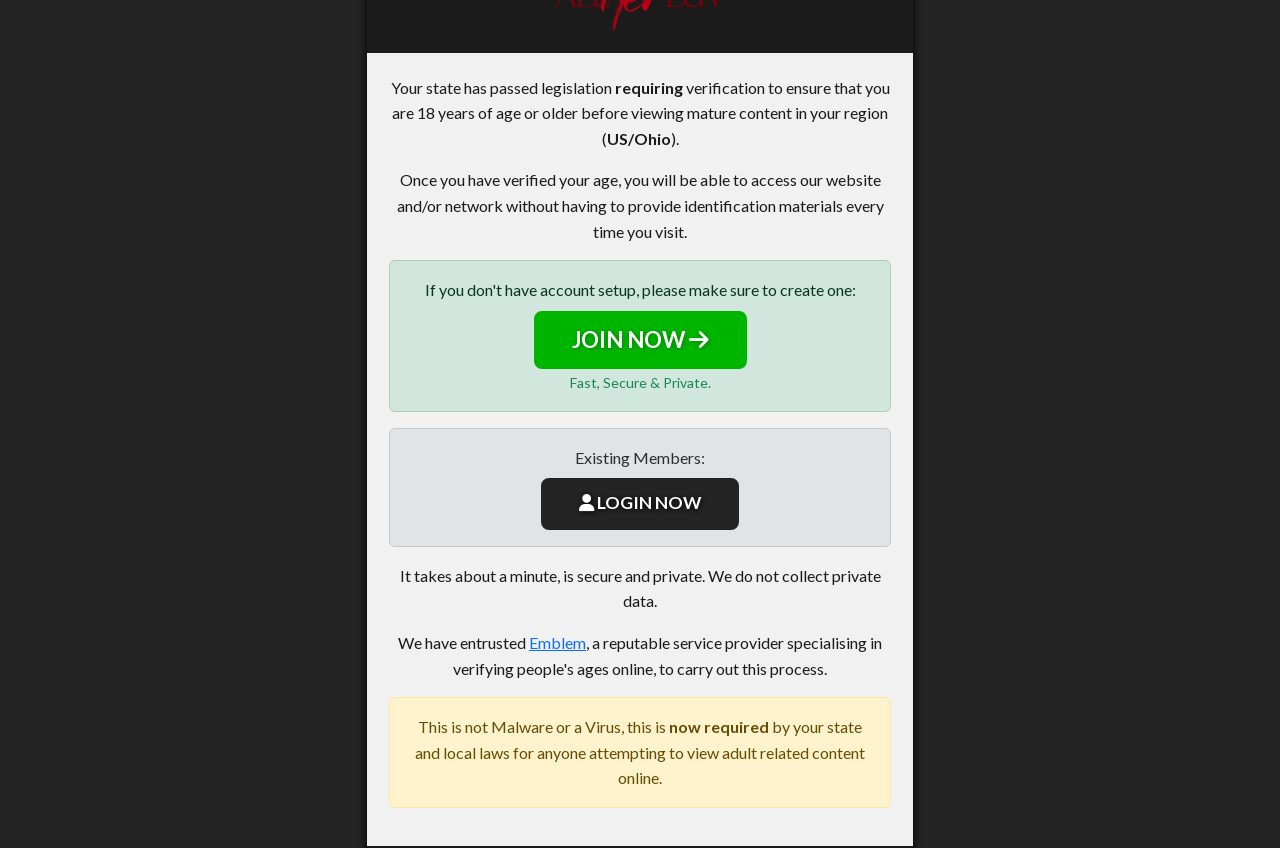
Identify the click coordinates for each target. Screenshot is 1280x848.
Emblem (557, 642)
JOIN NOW (640, 339)
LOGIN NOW (640, 502)
